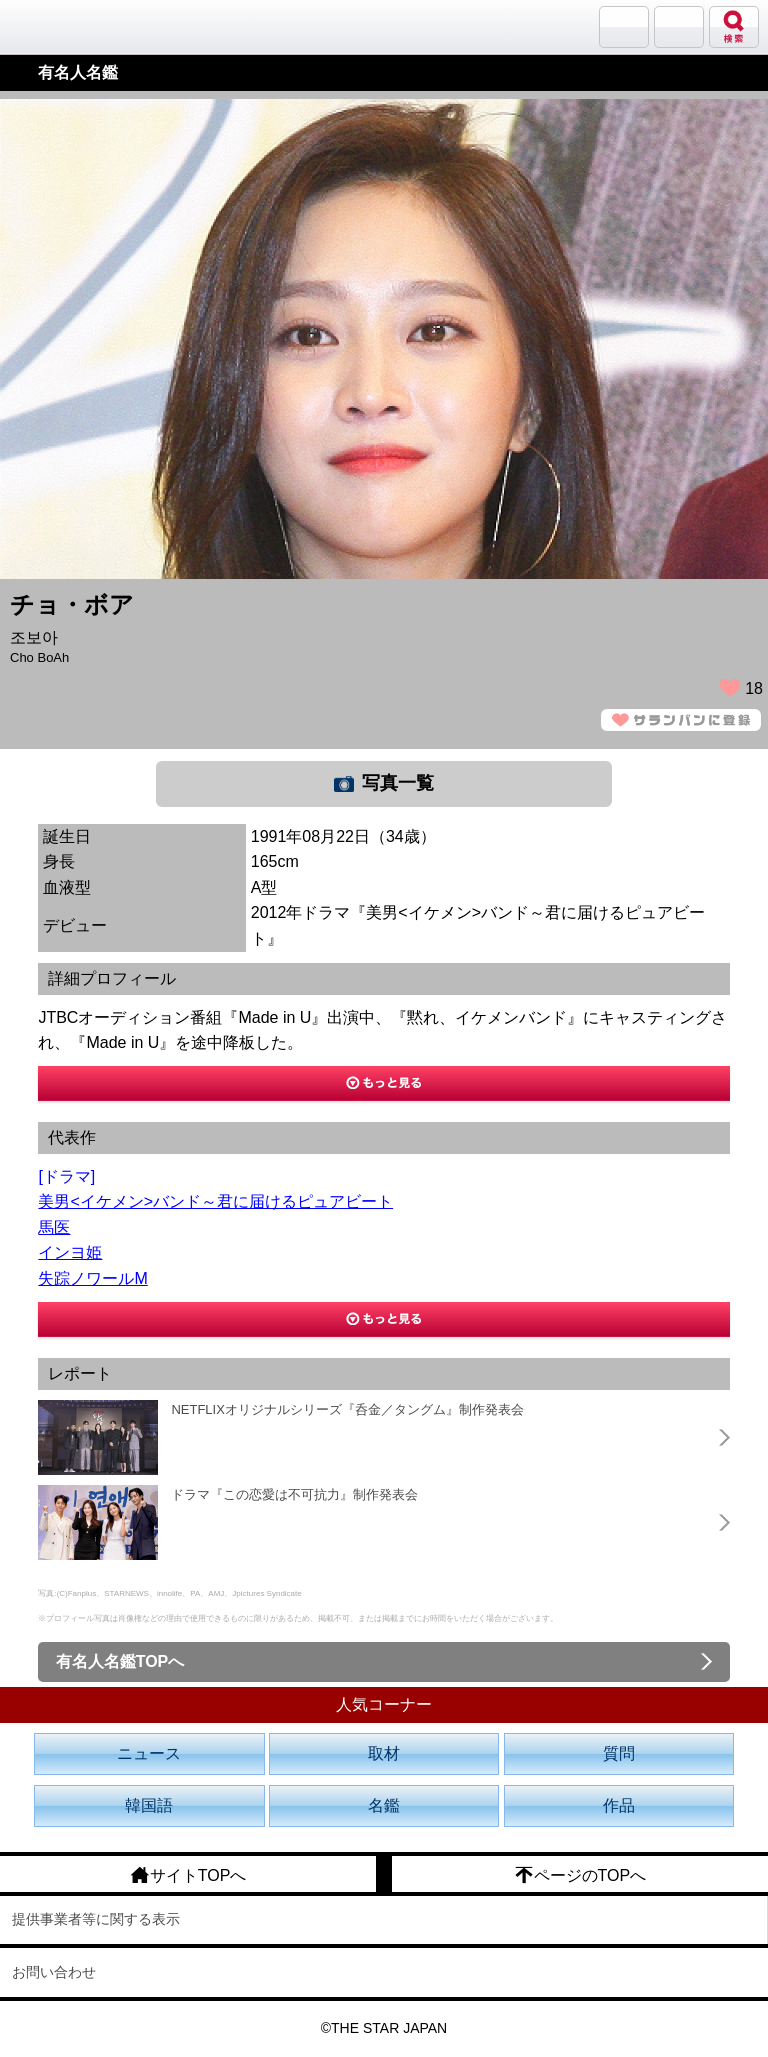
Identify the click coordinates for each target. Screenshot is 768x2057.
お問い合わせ (54, 1972)
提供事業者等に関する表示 (96, 1919)
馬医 (54, 1227)
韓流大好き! (67, 26)
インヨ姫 (70, 1252)
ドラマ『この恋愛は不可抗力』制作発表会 (294, 1494)
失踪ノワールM (92, 1278)
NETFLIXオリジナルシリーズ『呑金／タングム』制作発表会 (347, 1409)
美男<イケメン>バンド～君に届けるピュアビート (215, 1201)
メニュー (679, 27)
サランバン (624, 27)
